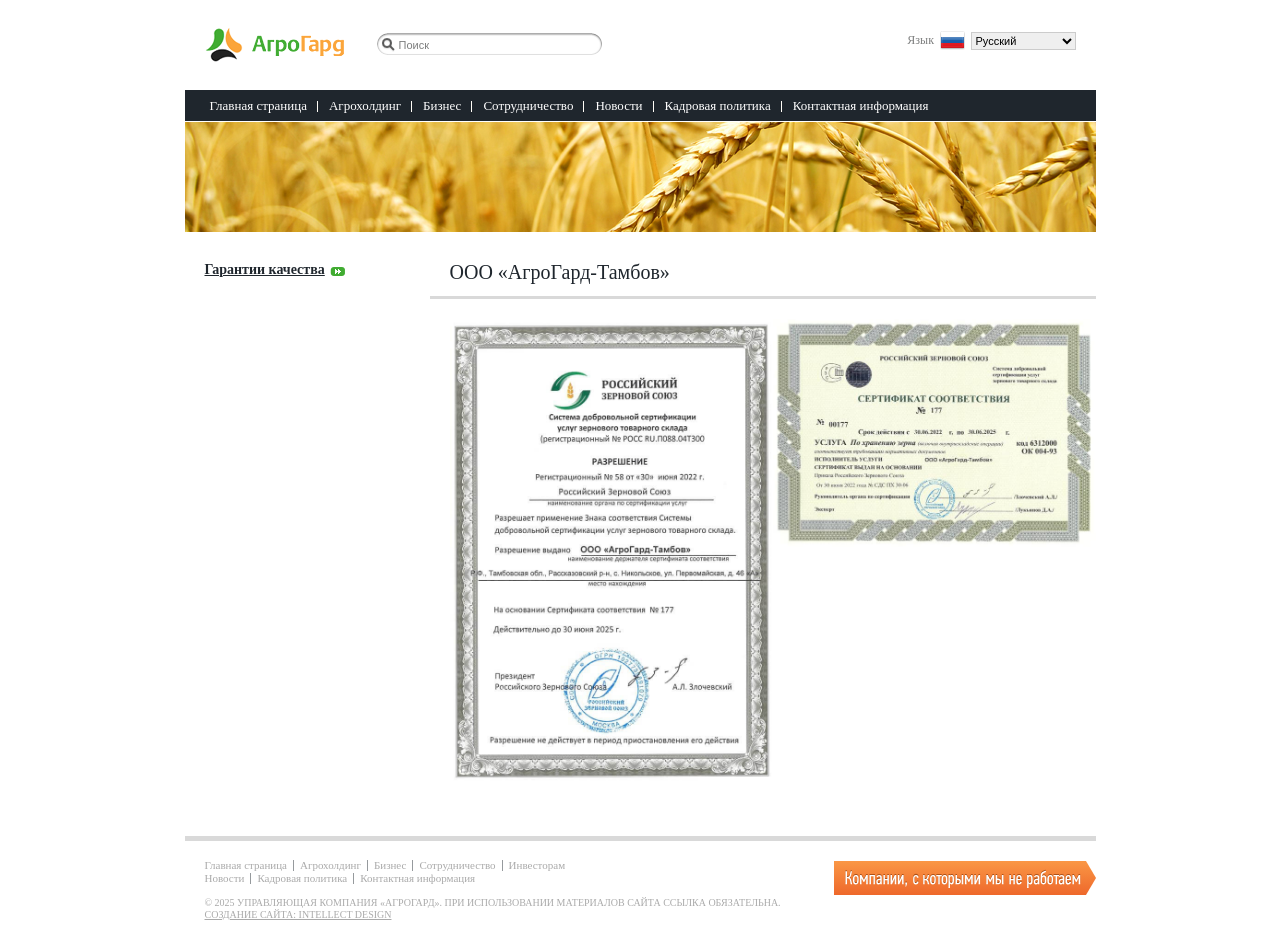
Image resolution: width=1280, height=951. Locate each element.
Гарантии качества (265, 269)
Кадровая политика (718, 105)
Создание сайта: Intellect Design (298, 914)
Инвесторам (537, 865)
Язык (920, 39)
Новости (618, 105)
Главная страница (258, 105)
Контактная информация (861, 105)
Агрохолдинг (365, 105)
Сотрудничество (528, 105)
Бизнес (442, 105)
